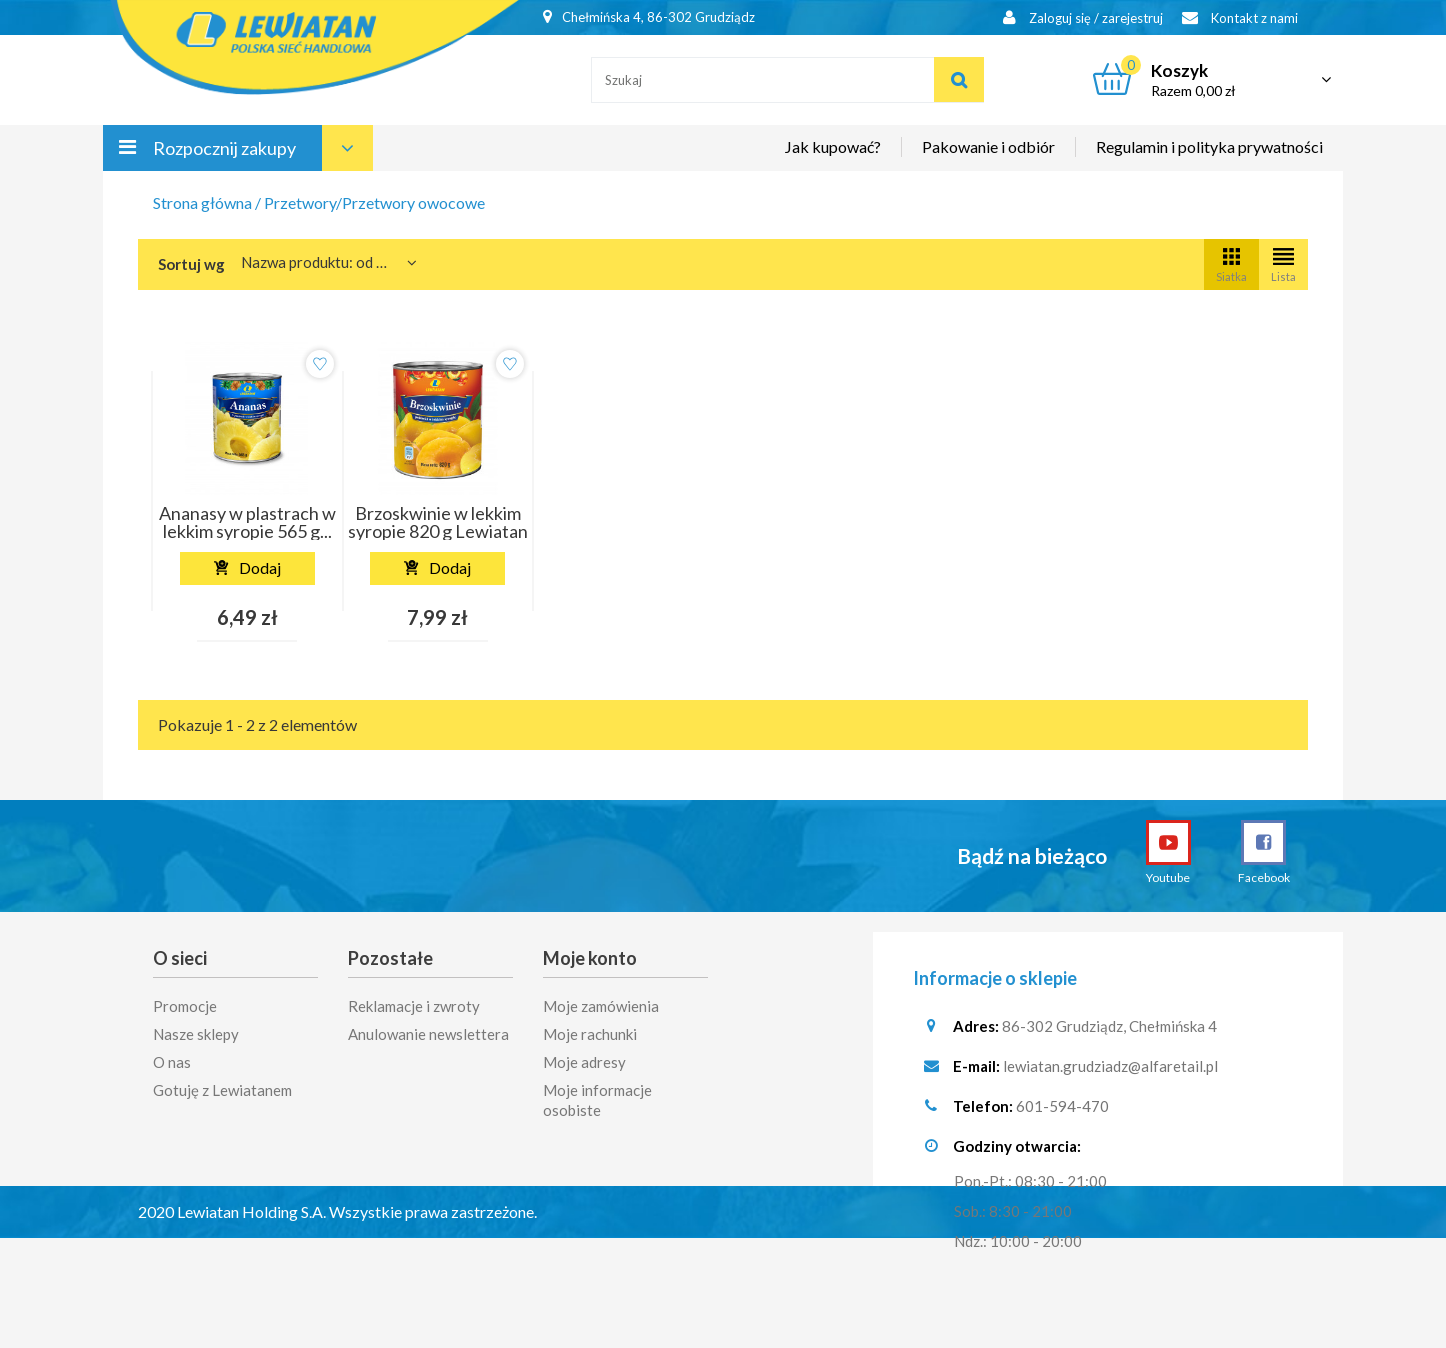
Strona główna (202, 202)
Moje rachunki (590, 1029)
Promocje (185, 1001)
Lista (1283, 263)
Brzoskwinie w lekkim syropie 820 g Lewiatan (438, 522)
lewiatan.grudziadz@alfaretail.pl (1110, 1068)
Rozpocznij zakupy (224, 148)
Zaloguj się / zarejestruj (1083, 17)
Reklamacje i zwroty (414, 1001)
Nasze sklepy (196, 1029)
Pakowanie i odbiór (988, 146)
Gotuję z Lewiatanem (222, 1085)
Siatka (1231, 263)
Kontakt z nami (1240, 17)
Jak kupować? (833, 146)
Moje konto (590, 958)
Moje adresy (584, 1057)
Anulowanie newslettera (428, 1029)
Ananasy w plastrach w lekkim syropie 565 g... (247, 522)
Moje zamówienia (601, 1001)
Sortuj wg (191, 264)
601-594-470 (1062, 1108)
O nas (172, 1057)
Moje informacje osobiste (597, 1095)
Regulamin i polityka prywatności (1209, 146)
